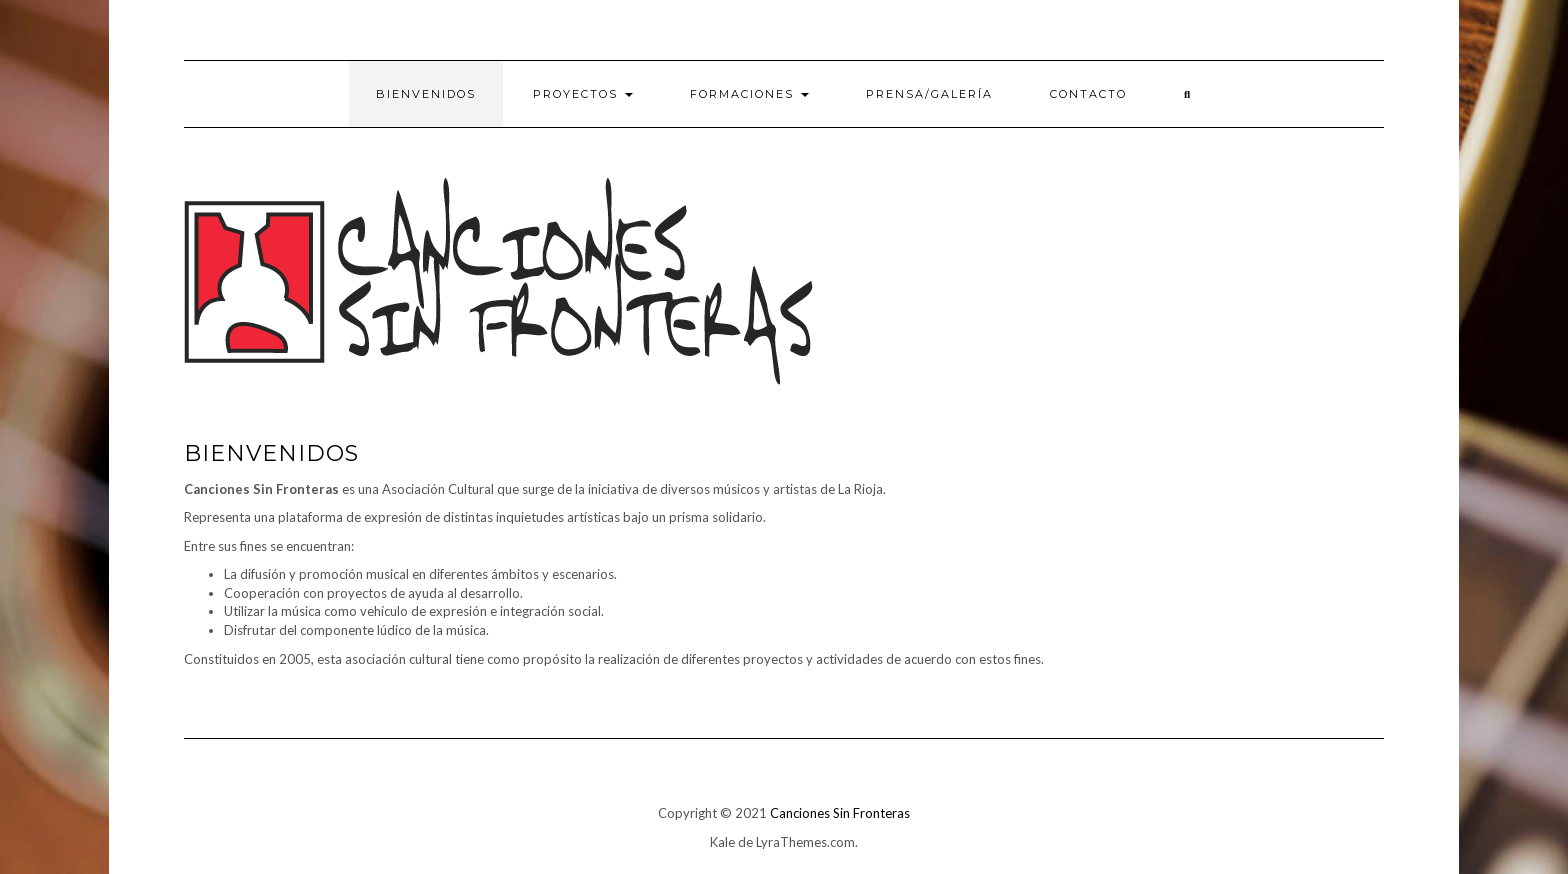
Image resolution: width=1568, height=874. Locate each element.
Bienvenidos (426, 94)
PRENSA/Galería (929, 94)
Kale (722, 842)
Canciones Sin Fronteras (840, 813)
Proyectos (583, 94)
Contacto (1088, 94)
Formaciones (749, 94)
